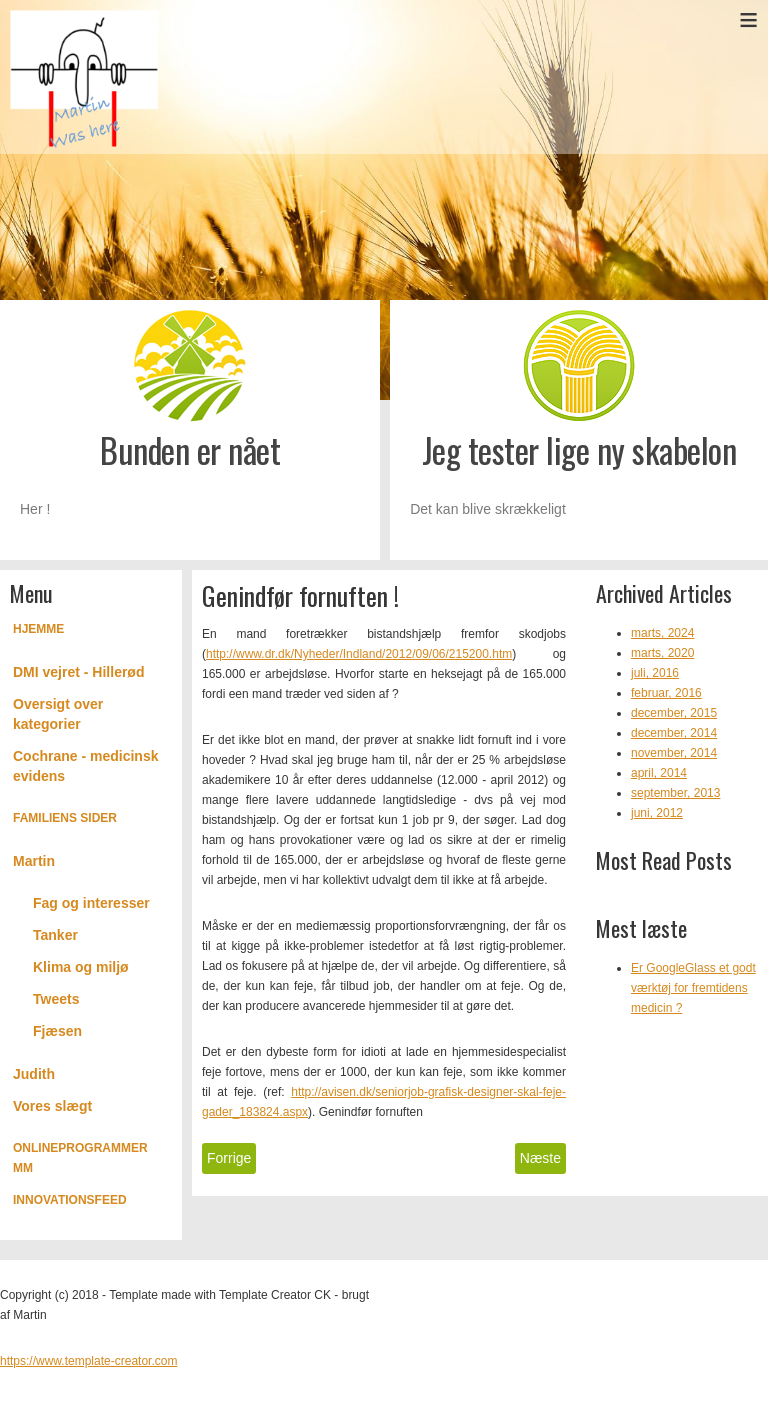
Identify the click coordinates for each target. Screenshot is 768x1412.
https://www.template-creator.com (88, 1361)
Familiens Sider (65, 818)
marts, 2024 (662, 633)
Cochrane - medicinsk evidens (86, 766)
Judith (34, 1074)
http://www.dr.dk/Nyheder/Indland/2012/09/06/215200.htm (359, 654)
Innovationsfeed (70, 1200)
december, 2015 (674, 713)
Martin (34, 861)
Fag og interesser (91, 903)
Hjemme (38, 629)
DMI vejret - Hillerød (78, 672)
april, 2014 (659, 773)
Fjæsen (57, 1031)
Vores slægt (52, 1106)
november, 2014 (674, 753)
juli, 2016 (655, 673)
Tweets (56, 999)
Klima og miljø (81, 967)
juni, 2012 (657, 813)
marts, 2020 (662, 653)
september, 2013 (675, 793)
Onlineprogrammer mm (80, 1158)
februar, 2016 (666, 693)
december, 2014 (674, 733)
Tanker (55, 935)
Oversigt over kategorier (58, 714)
